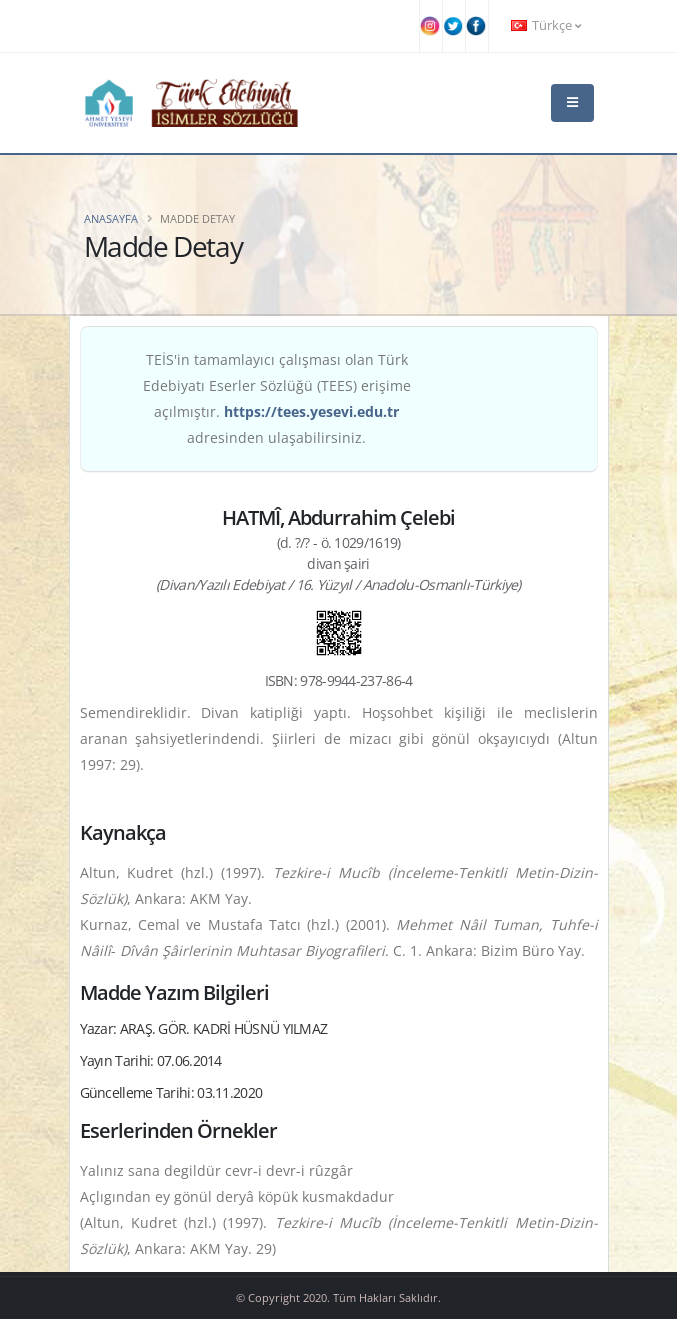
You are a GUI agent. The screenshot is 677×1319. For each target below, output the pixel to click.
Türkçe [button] (546, 25)
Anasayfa (111, 218)
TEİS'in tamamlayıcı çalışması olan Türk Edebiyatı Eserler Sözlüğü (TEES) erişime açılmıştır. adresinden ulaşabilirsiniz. (277, 398)
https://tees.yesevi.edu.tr (311, 411)
